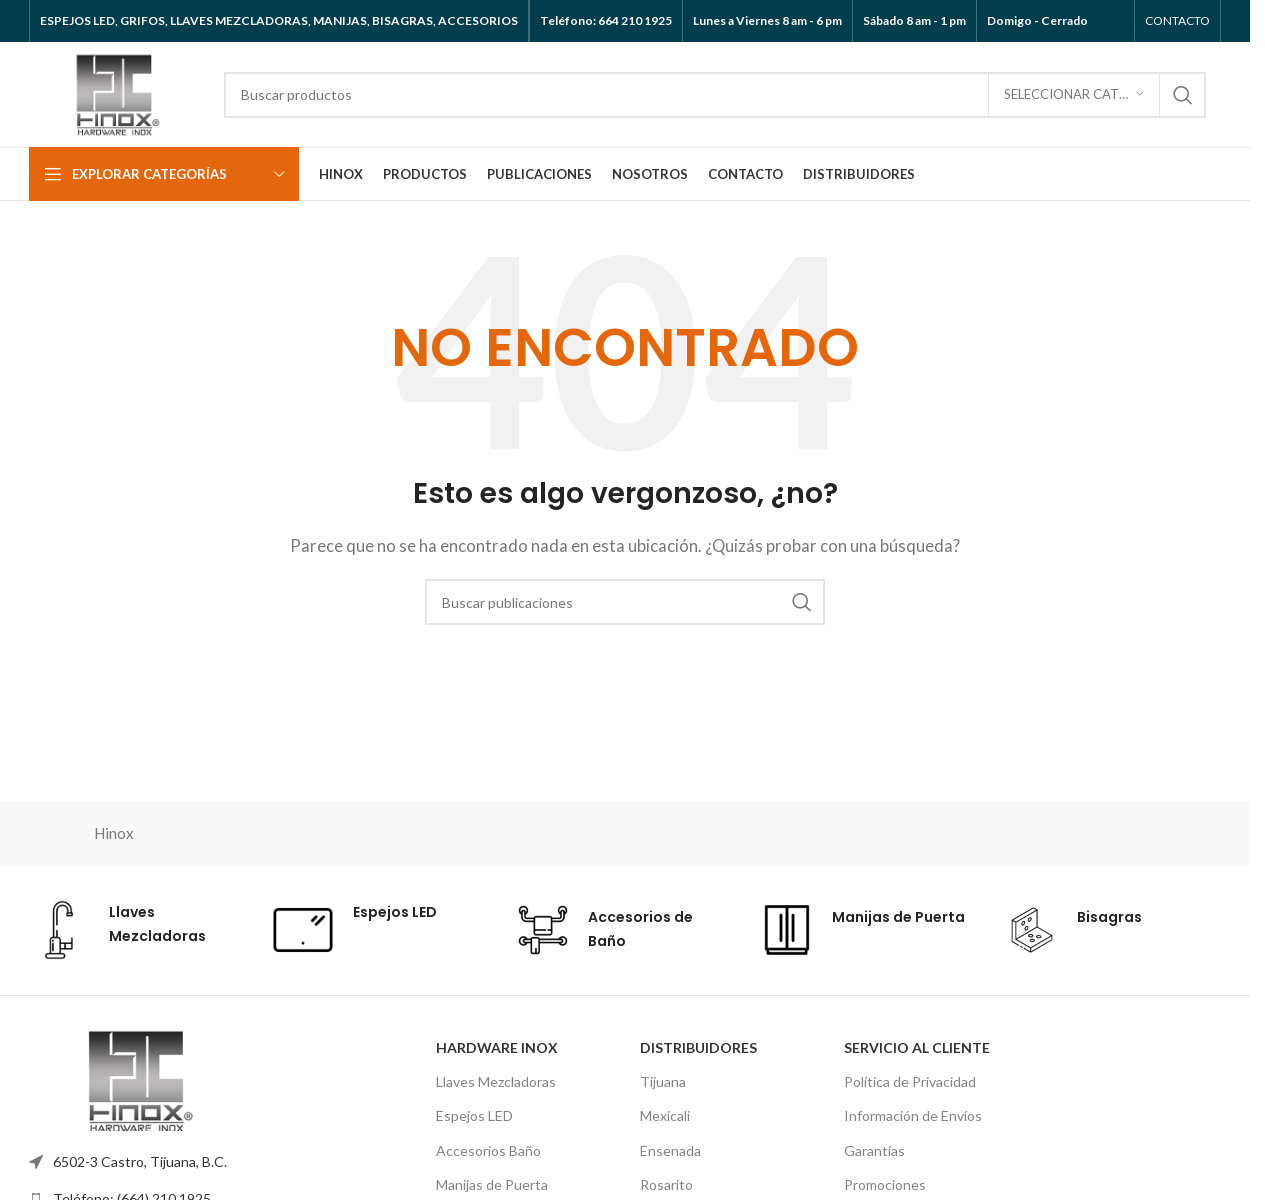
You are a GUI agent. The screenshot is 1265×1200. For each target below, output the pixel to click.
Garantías (874, 1150)
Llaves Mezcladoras (496, 1081)
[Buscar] (715, 95)
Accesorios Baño (488, 1150)
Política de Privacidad (910, 1081)
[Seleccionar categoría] (1074, 95)
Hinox (114, 833)
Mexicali (665, 1115)
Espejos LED (474, 1115)
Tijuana (663, 1081)
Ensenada (670, 1150)
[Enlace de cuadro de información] (136, 930)
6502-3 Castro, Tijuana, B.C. (140, 1161)
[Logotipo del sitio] (116, 92)
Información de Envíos (913, 1115)
